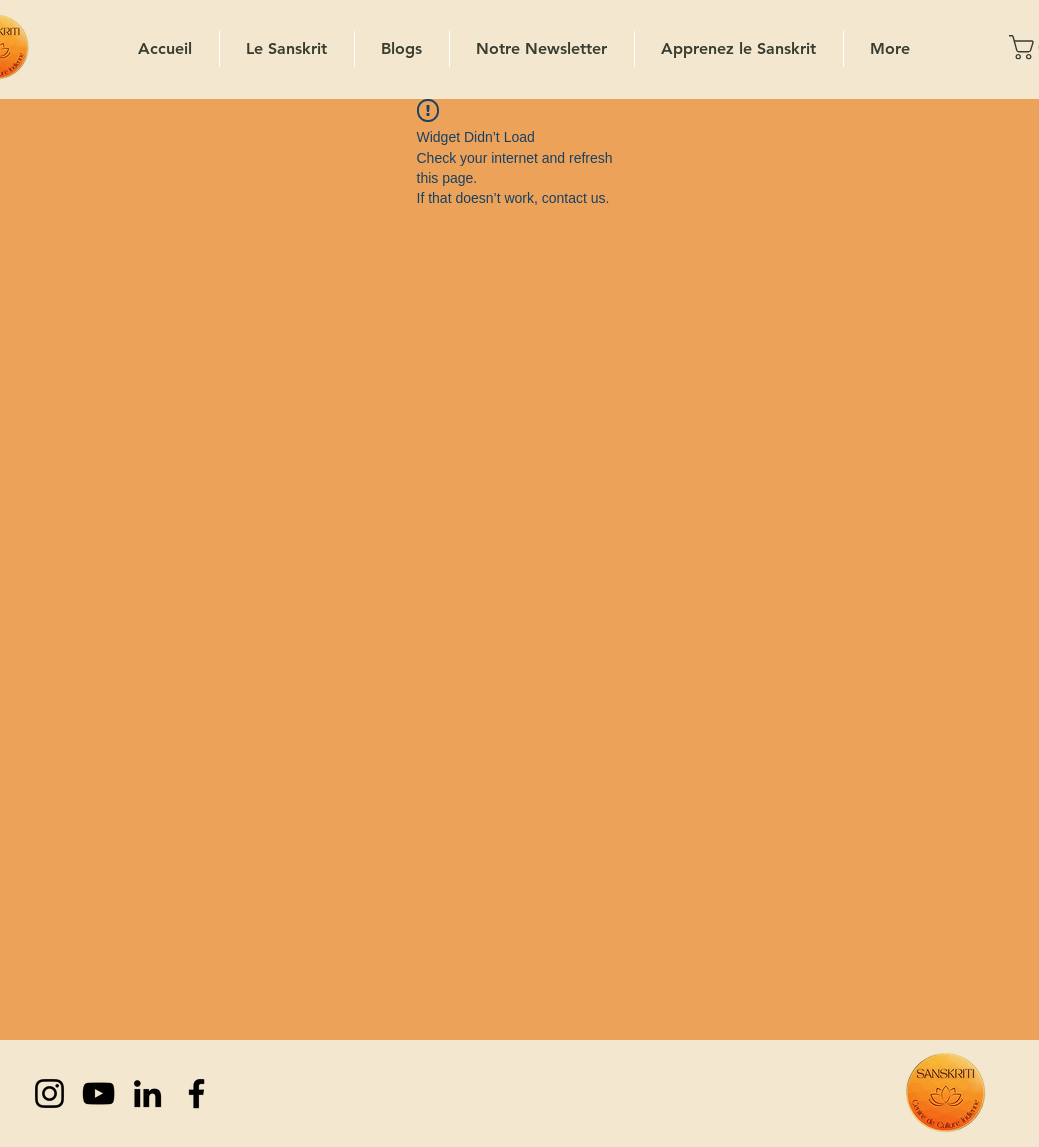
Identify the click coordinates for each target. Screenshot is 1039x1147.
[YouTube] (98, 1093)
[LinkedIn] (147, 1093)
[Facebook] (196, 1093)
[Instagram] (49, 1093)
